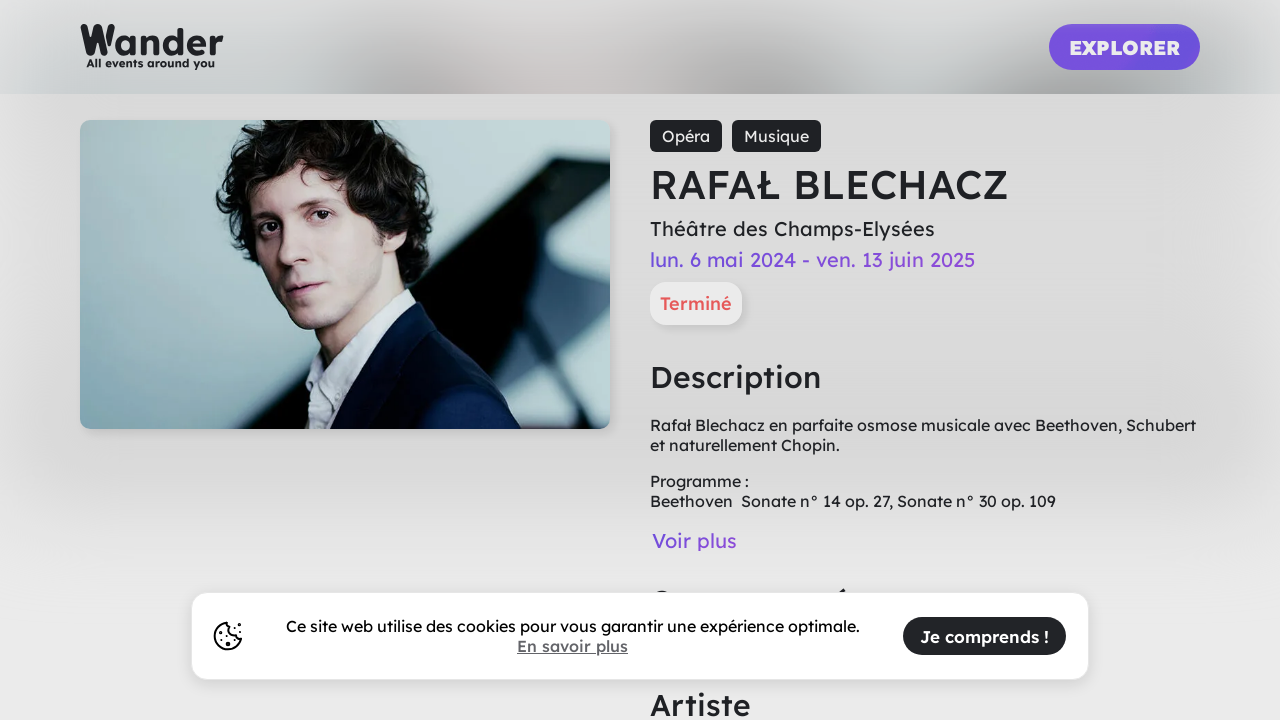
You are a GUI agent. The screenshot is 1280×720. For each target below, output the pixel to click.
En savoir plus (572, 646)
